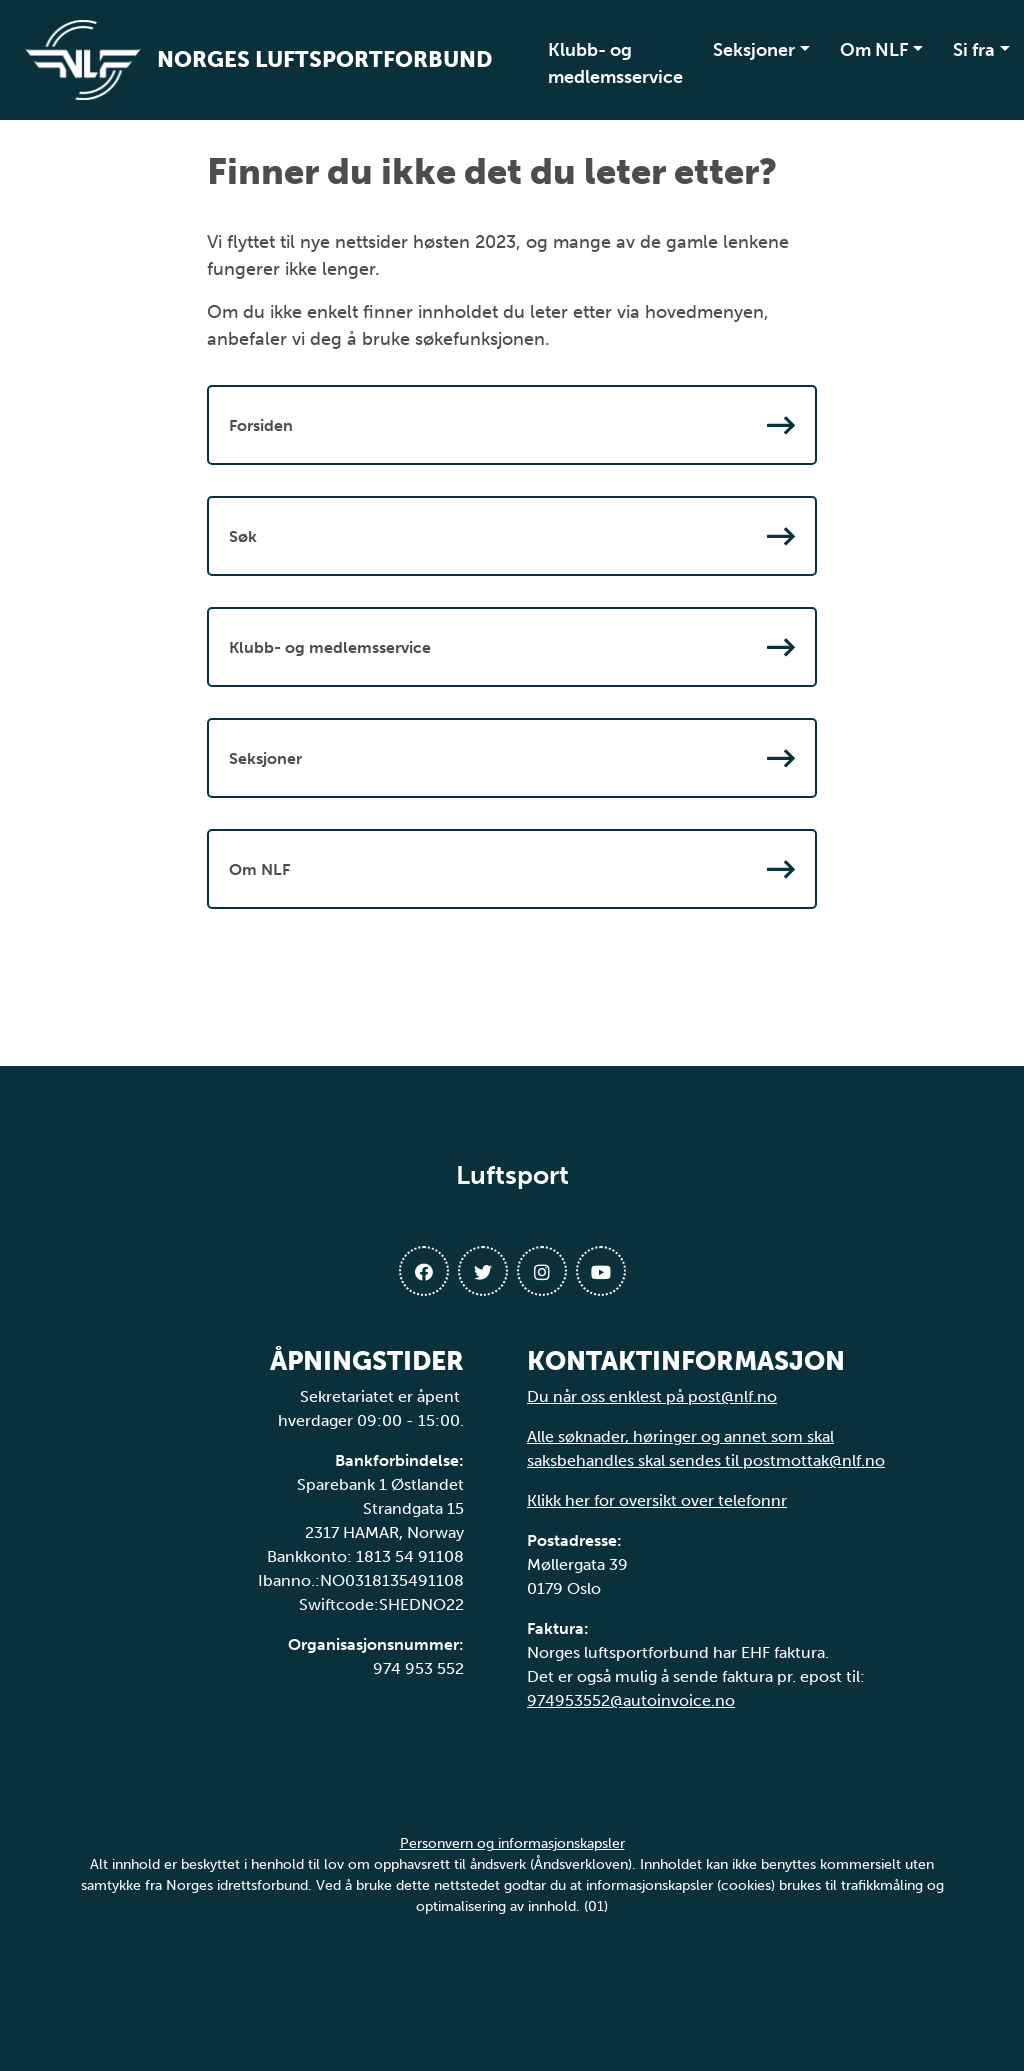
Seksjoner (754, 50)
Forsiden (512, 425)
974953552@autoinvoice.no (631, 1700)
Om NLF (874, 50)
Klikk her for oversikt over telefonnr (657, 1500)
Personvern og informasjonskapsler (512, 1843)
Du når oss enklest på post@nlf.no (652, 1396)
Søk (512, 536)
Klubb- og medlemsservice (615, 63)
